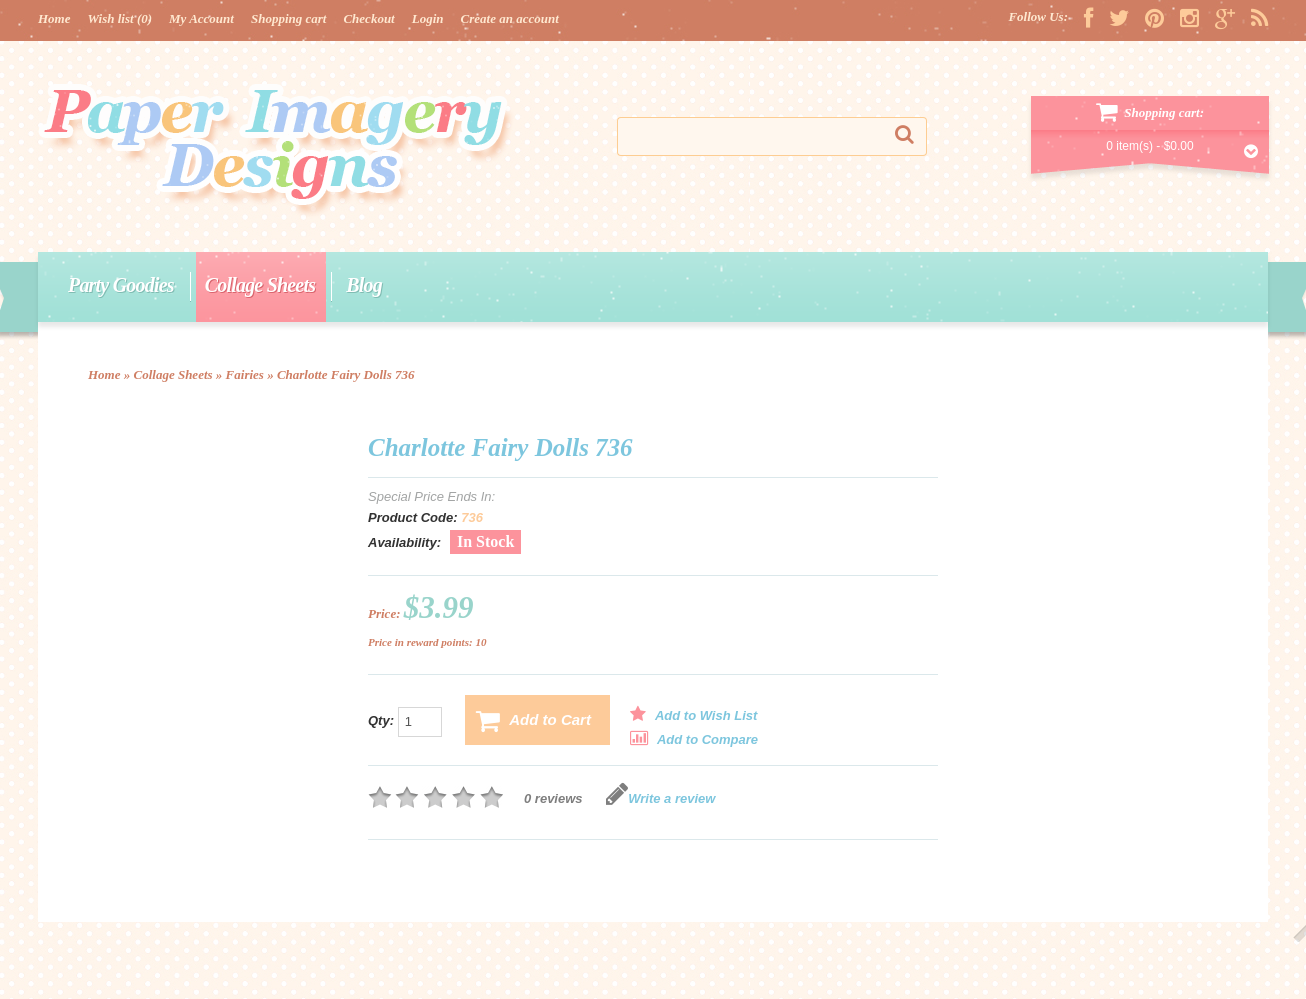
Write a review (660, 798)
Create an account (510, 18)
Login (428, 18)
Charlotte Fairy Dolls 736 (346, 374)
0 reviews (553, 798)
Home (54, 18)
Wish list (120, 18)
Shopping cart (289, 18)
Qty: (405, 722)
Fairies (245, 374)
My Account (201, 18)
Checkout (368, 18)
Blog (364, 285)
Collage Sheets (260, 285)
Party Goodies (121, 285)
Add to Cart (533, 721)
